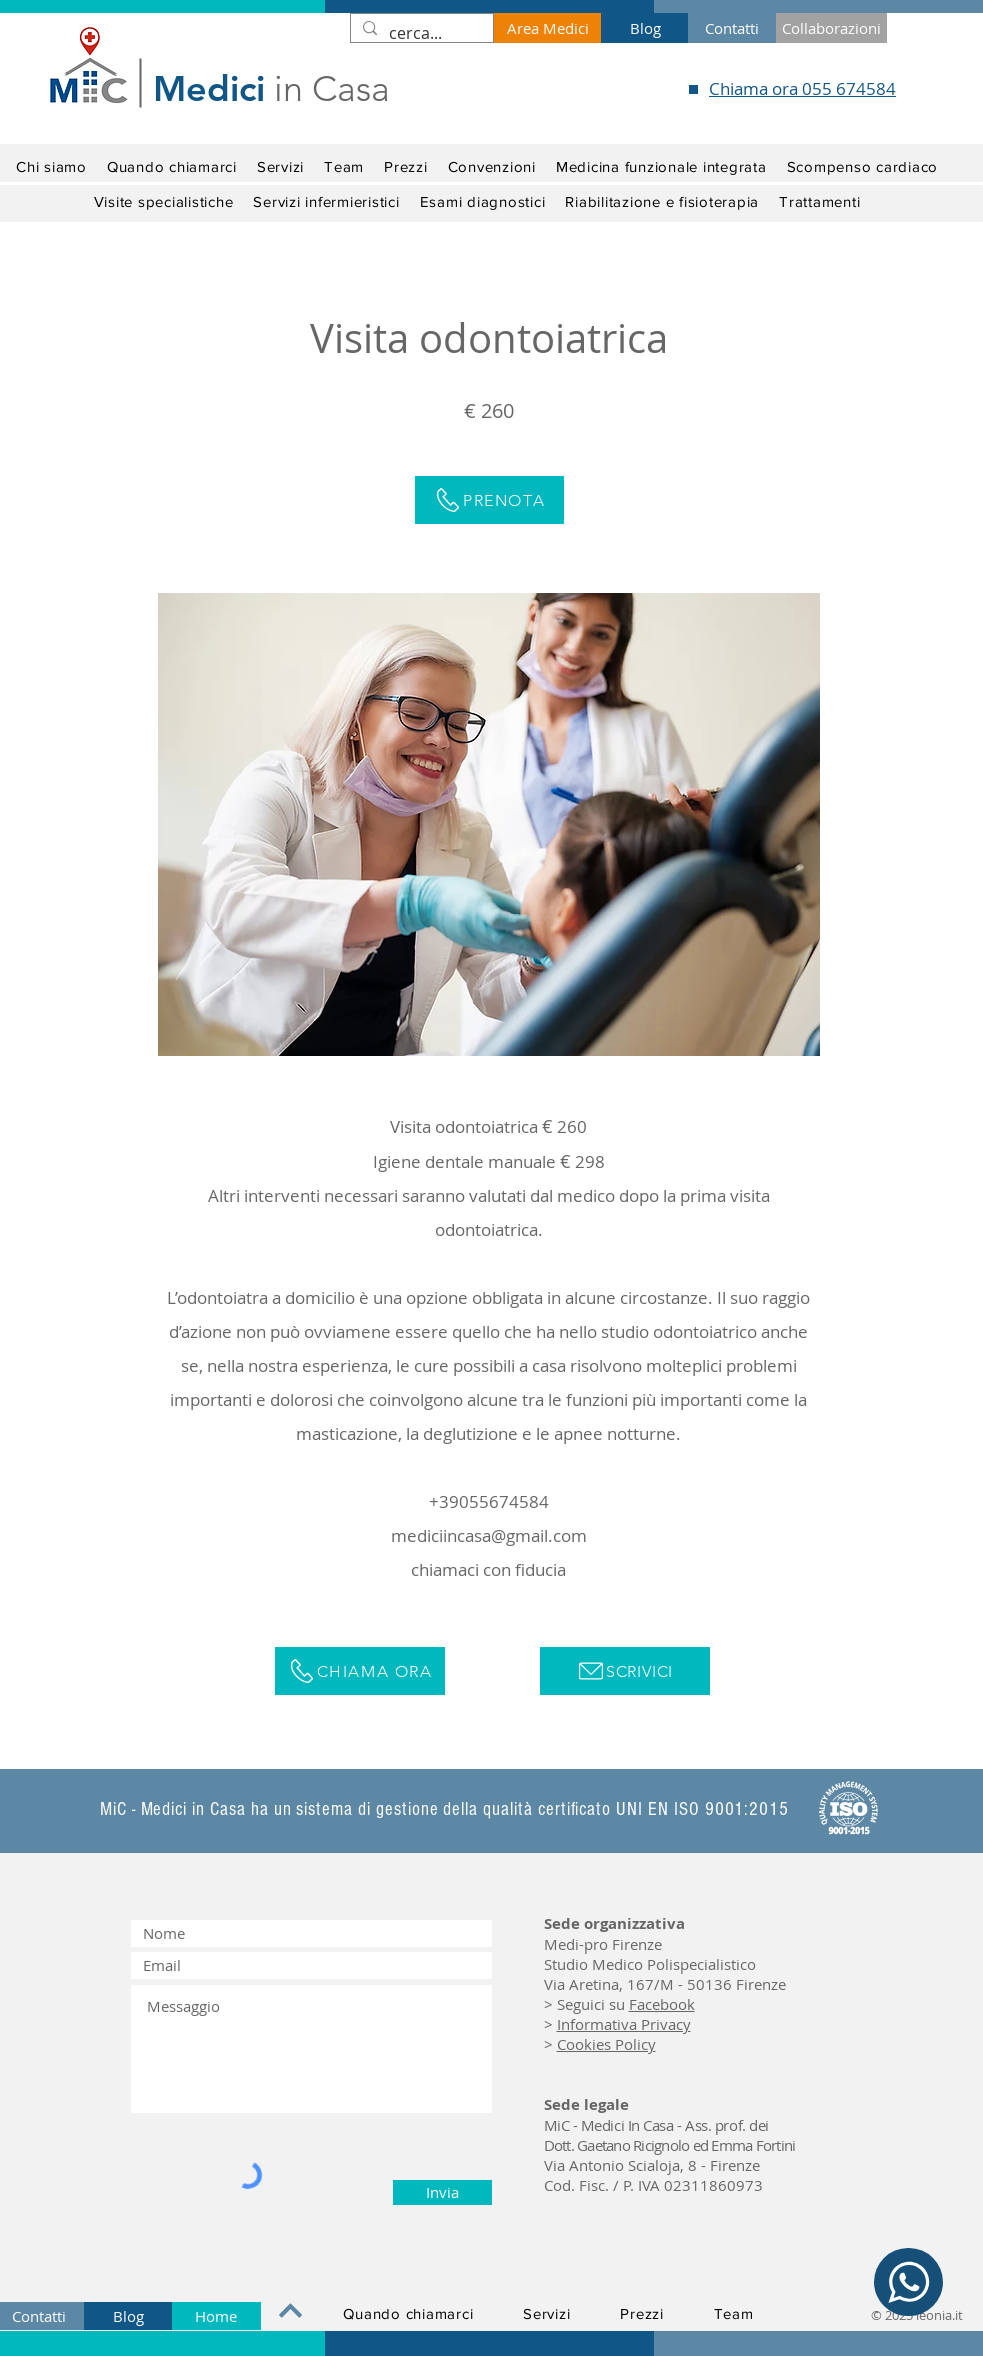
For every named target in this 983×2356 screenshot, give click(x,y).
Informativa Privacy (624, 2024)
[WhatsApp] (908, 2282)
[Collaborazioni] (831, 28)
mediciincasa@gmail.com (489, 1535)
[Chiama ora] (360, 1671)
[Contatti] (732, 28)
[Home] (216, 2316)
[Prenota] (489, 500)
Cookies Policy (606, 2044)
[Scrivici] (625, 1671)
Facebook (662, 2004)
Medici (209, 88)
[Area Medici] (547, 28)
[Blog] (645, 28)
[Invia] (442, 2192)
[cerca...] (420, 33)
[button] (164, 201)
